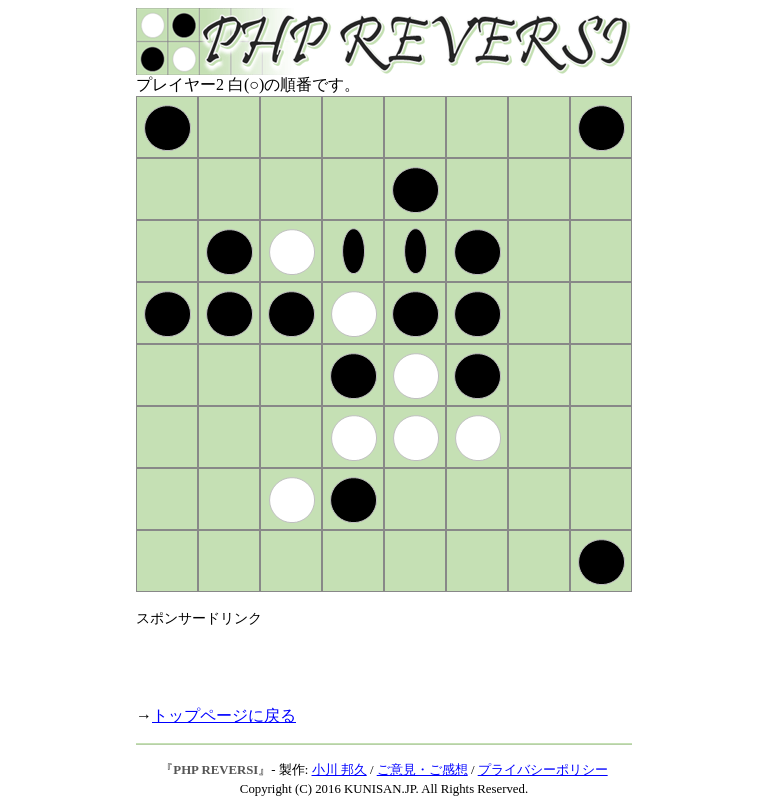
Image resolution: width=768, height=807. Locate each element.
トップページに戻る (224, 715)
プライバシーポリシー (543, 770)
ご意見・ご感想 (422, 770)
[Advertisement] (370, 658)
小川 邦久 (339, 770)
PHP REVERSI (215, 770)
